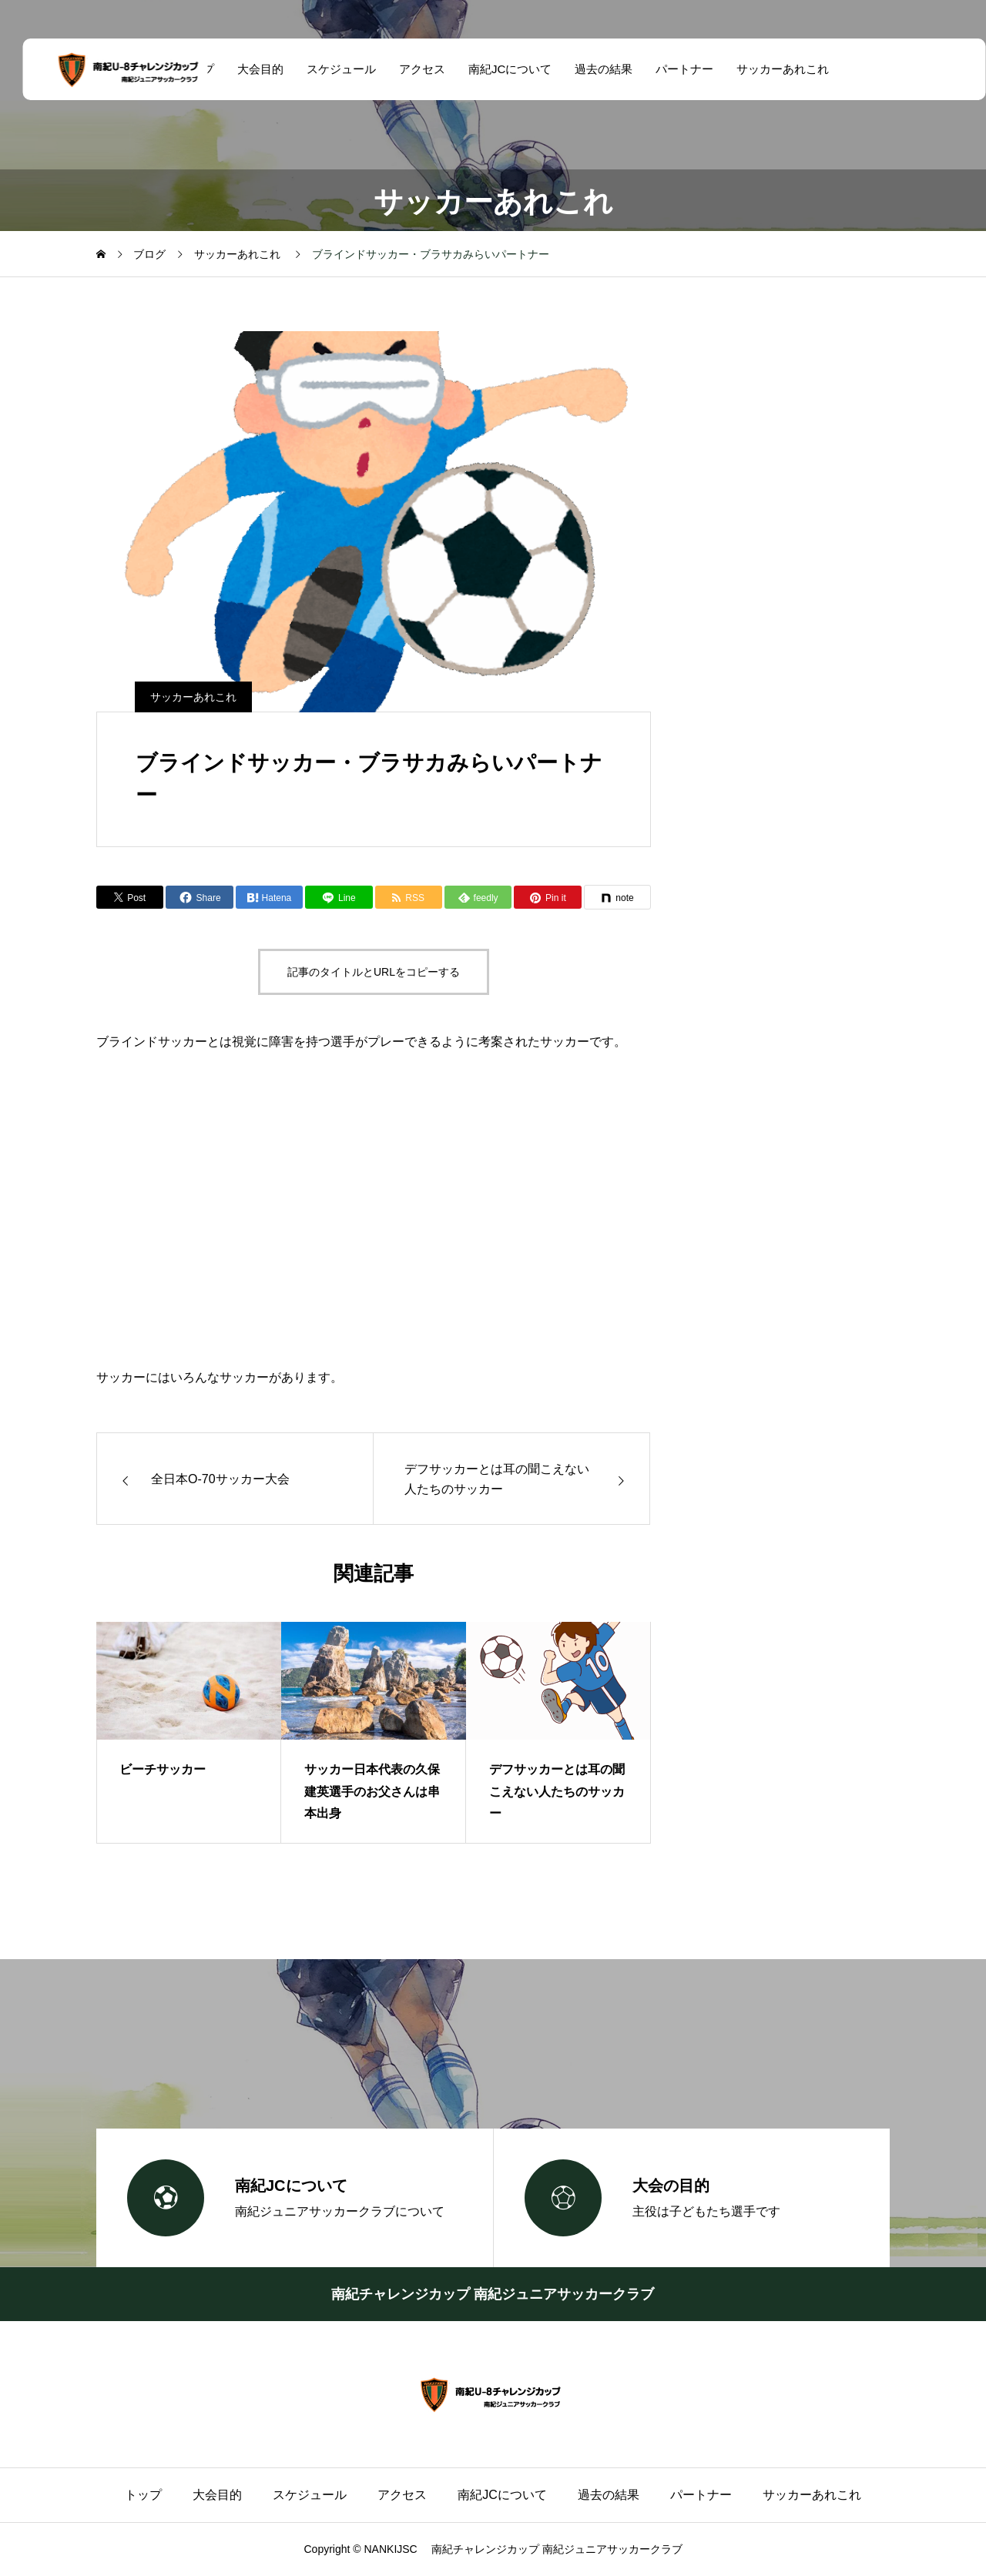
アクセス (410, 68)
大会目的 (249, 68)
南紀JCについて (498, 68)
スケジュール (329, 68)
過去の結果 (593, 68)
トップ (143, 2494)
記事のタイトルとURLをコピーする (373, 972)
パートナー (674, 68)
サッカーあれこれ (772, 68)
